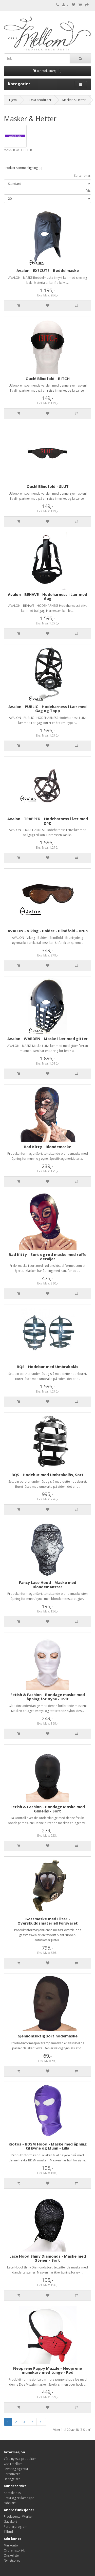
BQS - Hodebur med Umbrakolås (47, 1366)
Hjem (13, 100)
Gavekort (10, 2521)
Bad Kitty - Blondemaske (47, 1146)
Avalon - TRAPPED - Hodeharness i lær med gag (47, 820)
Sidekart (9, 2503)
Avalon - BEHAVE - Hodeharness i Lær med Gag (47, 596)
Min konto (11, 2545)
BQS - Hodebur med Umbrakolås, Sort (47, 1474)
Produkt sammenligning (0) (23, 168)
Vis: (88, 190)
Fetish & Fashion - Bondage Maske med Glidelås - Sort (47, 1808)
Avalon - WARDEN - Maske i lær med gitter (47, 1038)
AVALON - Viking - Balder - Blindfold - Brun (48, 930)
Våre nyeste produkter (20, 2459)
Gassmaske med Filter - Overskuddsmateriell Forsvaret (47, 1921)
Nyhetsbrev (12, 2560)
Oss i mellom (13, 2464)
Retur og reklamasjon (19, 2498)
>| (41, 2422)
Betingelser (12, 2479)
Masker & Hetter (74, 100)
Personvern (12, 2474)
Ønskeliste (11, 2555)
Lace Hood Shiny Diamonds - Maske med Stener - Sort (47, 2258)
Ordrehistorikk (14, 2550)
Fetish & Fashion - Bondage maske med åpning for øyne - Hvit (47, 1696)
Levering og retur (16, 2469)
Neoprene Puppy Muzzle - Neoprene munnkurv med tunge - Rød (47, 2370)
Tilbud (8, 2532)
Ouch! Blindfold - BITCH (48, 378)
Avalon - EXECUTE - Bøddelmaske (47, 270)
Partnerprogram (15, 2526)
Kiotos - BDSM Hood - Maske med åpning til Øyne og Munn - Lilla (48, 2146)
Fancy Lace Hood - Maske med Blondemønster (47, 1584)
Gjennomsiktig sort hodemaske (47, 2035)
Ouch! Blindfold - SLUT (48, 486)
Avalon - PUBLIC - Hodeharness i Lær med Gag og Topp (47, 708)
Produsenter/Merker (18, 2516)
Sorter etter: (82, 175)
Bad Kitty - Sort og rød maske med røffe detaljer (47, 1256)
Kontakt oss (12, 2493)
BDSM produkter (39, 100)
